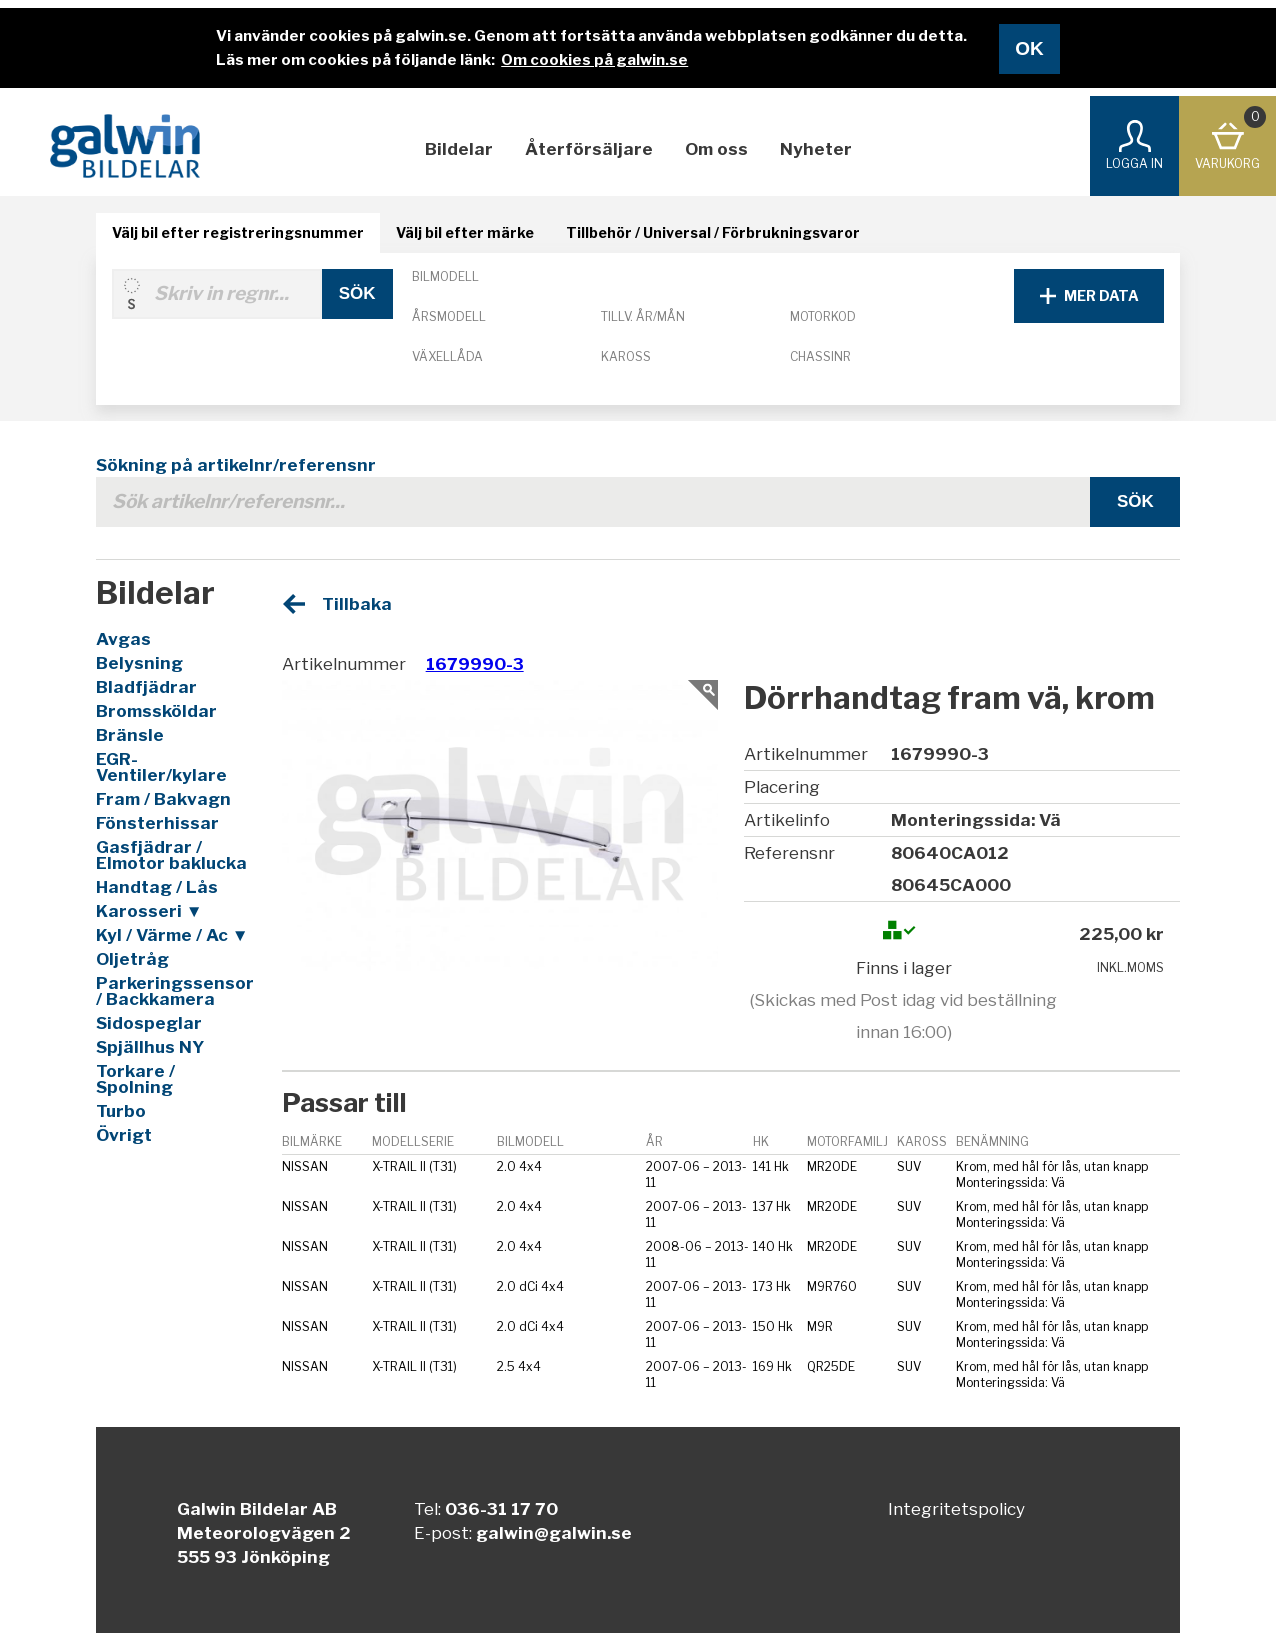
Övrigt (124, 1135)
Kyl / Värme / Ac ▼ (172, 935)
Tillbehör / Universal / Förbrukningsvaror (713, 232)
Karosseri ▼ (149, 911)
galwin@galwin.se (554, 1533)
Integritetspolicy (956, 1509)
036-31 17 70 (501, 1509)
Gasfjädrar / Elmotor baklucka (171, 855)
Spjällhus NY (150, 1047)
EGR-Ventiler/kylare (161, 767)
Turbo (121, 1111)
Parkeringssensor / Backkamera (173, 991)
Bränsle (130, 735)
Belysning (139, 663)
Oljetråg (132, 959)
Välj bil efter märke (465, 232)
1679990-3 (475, 664)
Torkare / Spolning (135, 1079)
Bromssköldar (156, 711)
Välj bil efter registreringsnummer (238, 232)
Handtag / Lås (157, 887)
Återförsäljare (589, 149)
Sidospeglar (149, 1023)
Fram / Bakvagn (163, 799)
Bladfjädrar (146, 687)
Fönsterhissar (157, 823)
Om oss (716, 149)
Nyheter (816, 149)
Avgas (123, 639)
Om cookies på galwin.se (594, 60)
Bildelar (459, 149)
